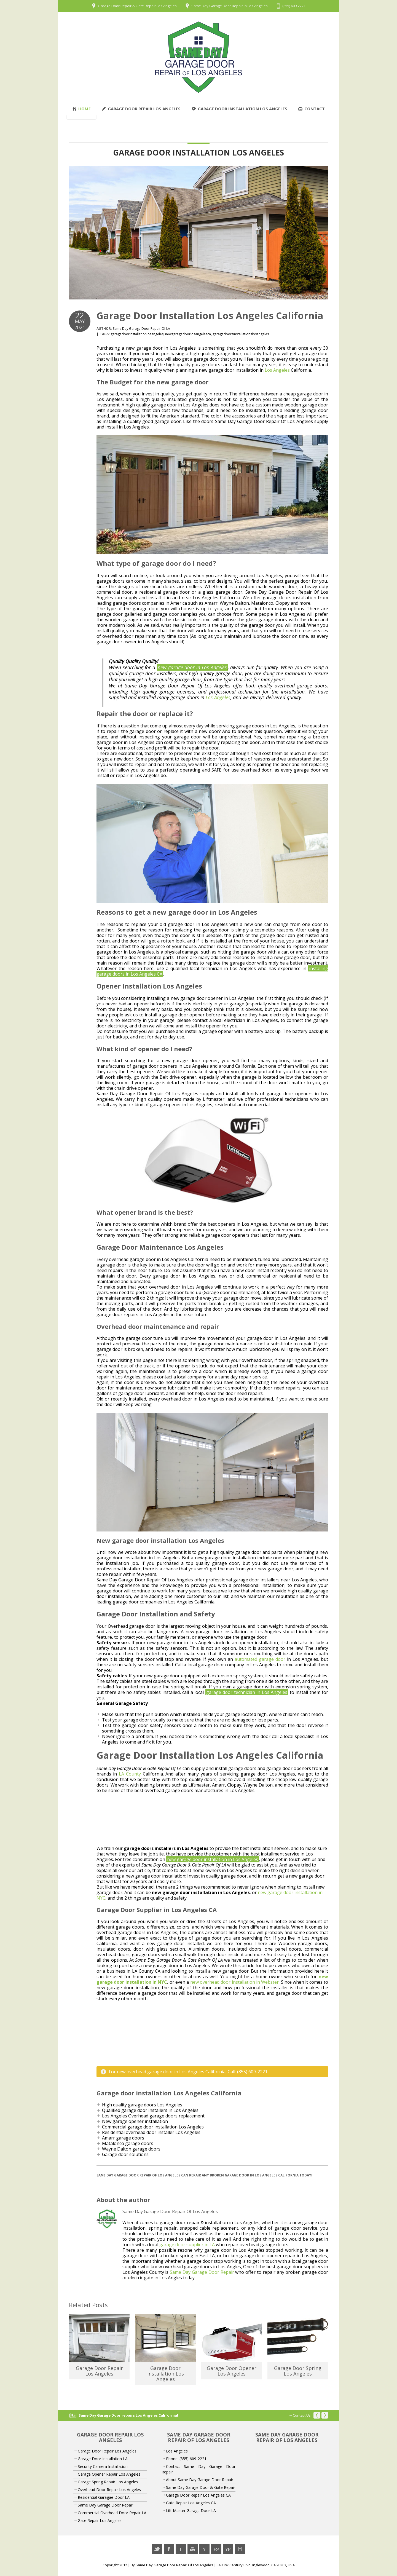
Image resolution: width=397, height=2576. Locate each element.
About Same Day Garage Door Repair (199, 2479)
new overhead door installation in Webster (234, 1982)
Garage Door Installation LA (103, 2458)
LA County (130, 1774)
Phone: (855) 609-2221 (186, 2458)
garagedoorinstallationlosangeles (137, 334)
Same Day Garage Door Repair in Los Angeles (229, 5)
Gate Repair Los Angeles (100, 2520)
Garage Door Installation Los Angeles (239, 108)
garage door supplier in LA (187, 2245)
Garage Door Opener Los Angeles (231, 2371)
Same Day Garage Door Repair (202, 2272)
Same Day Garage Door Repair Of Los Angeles (174, 2564)
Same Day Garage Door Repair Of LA (141, 328)
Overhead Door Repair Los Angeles (109, 2489)
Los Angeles (277, 370)
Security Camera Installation (103, 2466)
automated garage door (260, 1659)
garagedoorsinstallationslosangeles (241, 334)
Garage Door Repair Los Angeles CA (198, 2495)
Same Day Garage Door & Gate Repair (200, 2487)
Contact (311, 108)
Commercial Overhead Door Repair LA (112, 2512)
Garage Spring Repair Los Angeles (108, 2481)
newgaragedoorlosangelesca (188, 334)
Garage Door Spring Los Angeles (297, 2371)
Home (81, 108)
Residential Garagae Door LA (104, 2497)
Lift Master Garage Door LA (191, 2510)
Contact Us (302, 2415)
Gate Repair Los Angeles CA (191, 2502)
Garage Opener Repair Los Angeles (109, 2474)
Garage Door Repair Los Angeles (141, 108)
